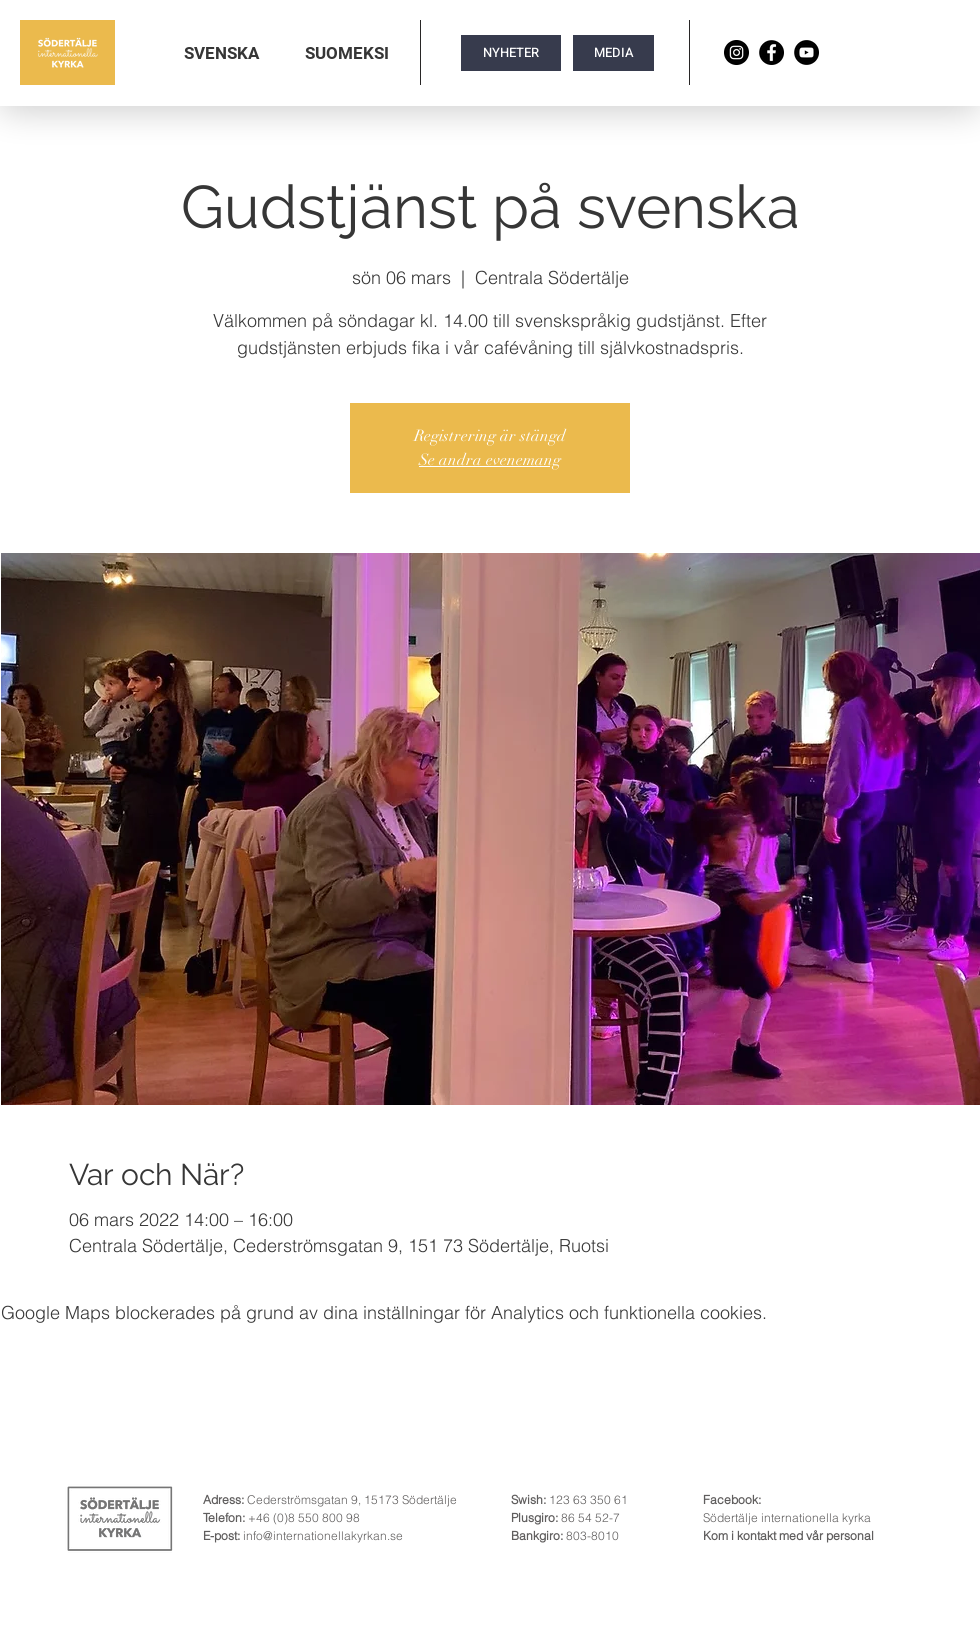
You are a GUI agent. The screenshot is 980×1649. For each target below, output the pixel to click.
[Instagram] (736, 52)
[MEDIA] (613, 53)
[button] (221, 53)
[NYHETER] (511, 53)
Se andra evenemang (490, 460)
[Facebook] (771, 52)
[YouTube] (806, 52)
